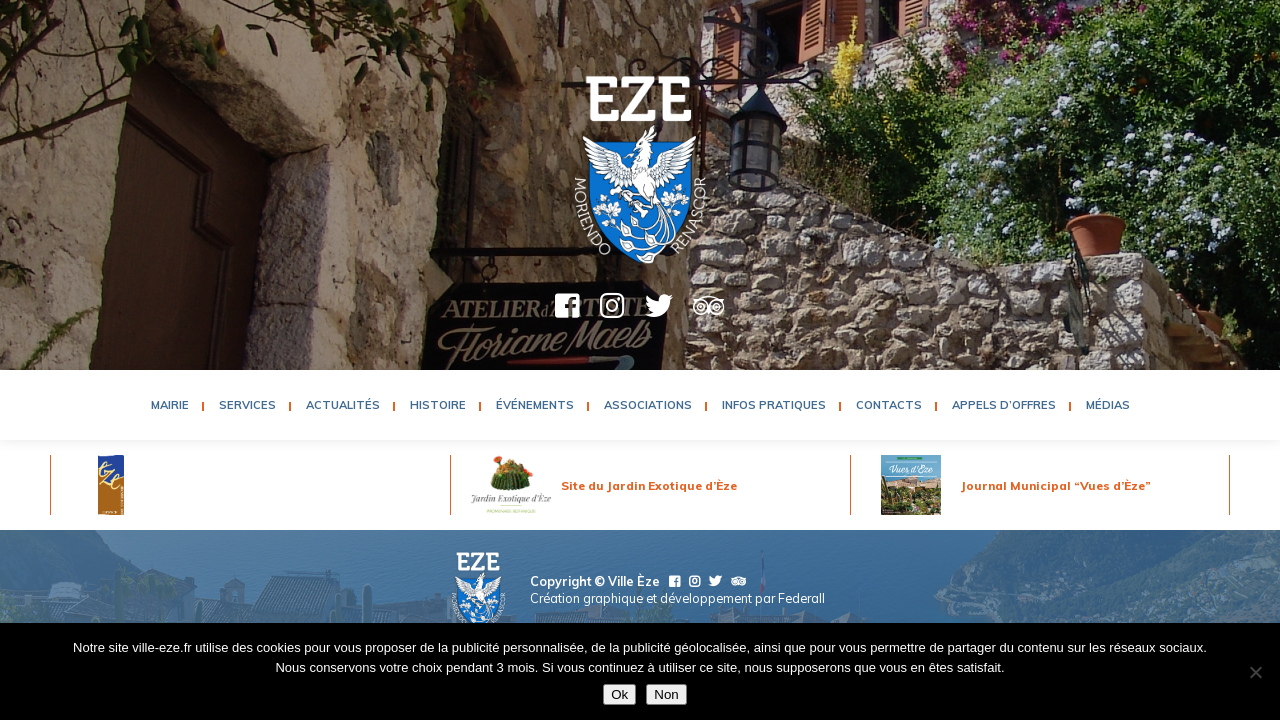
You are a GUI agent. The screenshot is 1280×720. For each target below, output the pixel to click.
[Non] (1255, 672)
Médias (1108, 405)
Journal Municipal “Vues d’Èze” (1056, 485)
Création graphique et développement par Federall (677, 598)
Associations (648, 405)
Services (247, 405)
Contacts (889, 405)
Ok (619, 694)
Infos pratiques (774, 405)
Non (666, 694)
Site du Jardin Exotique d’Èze (649, 485)
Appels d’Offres (1004, 405)
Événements (535, 405)
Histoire (438, 405)
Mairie (170, 405)
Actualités (343, 405)
